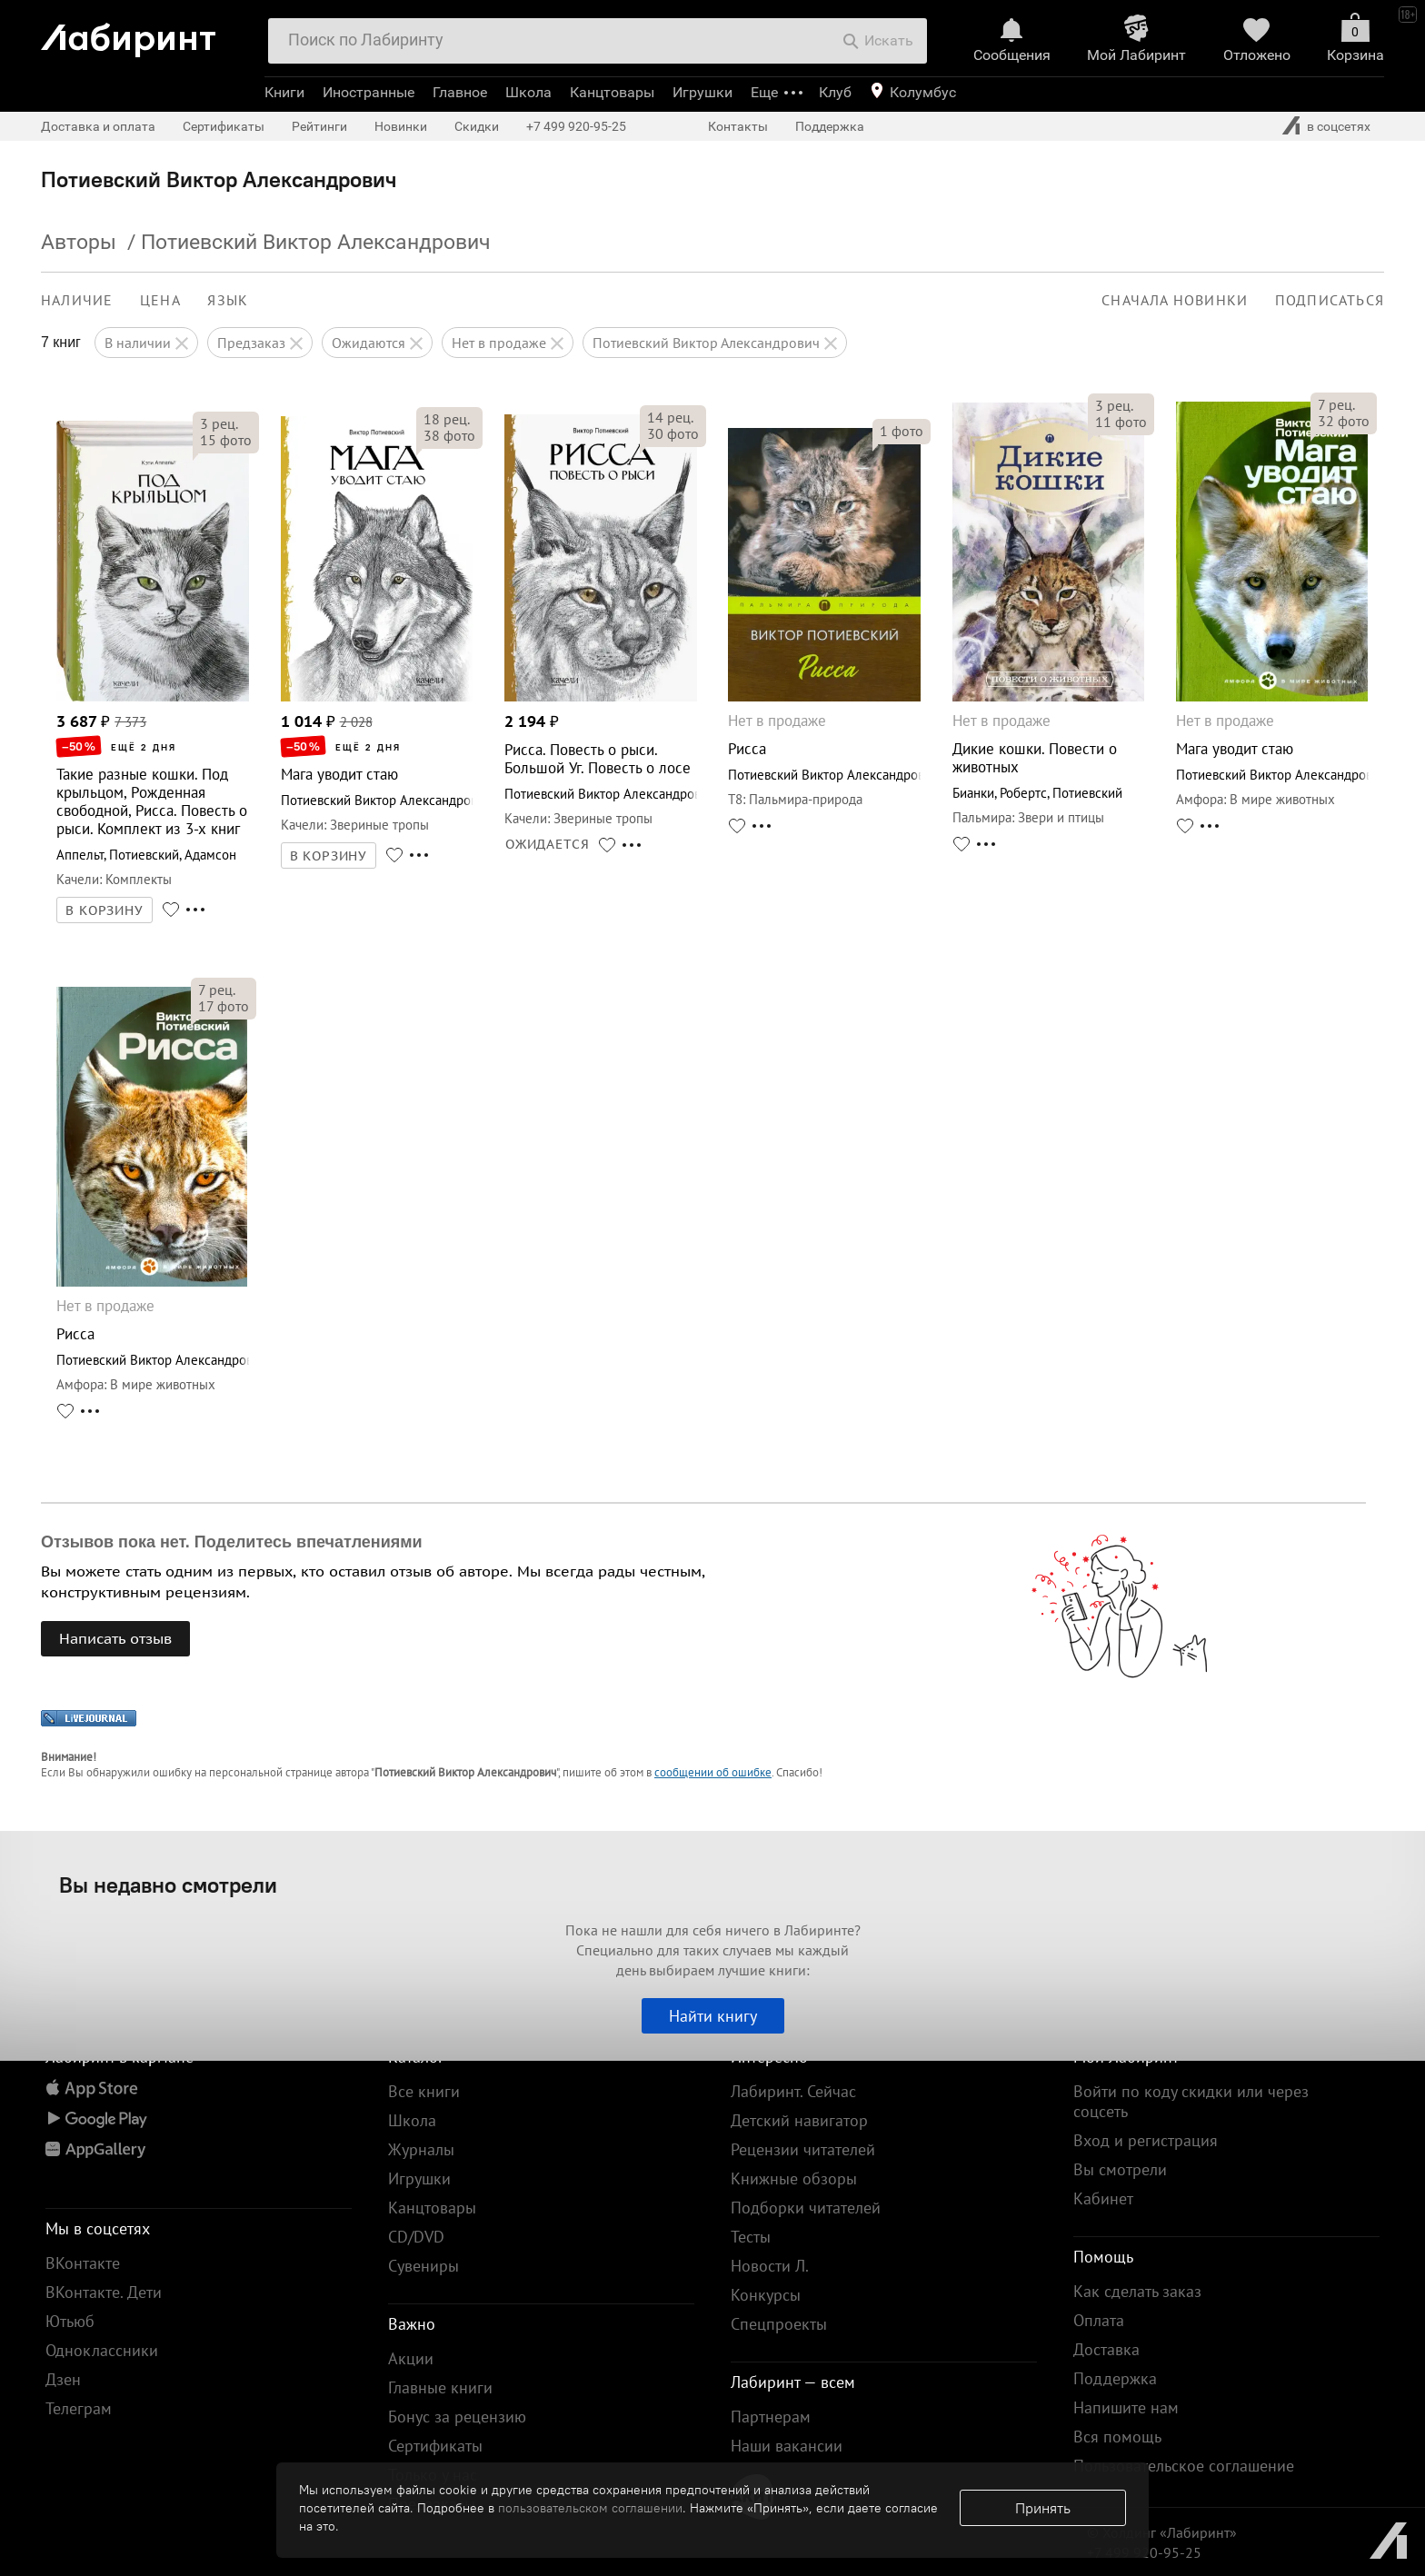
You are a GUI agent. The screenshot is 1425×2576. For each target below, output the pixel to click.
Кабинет (1103, 2198)
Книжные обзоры (794, 2178)
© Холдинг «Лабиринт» (1162, 2532)
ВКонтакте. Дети (103, 2292)
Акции (410, 2358)
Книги (284, 92)
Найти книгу (713, 2015)
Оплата (1098, 2320)
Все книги (424, 2091)
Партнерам (771, 2416)
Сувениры (423, 2265)
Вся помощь (1117, 2436)
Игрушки (702, 92)
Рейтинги (319, 126)
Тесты (751, 2236)
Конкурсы (766, 2294)
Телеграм (78, 2408)
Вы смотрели (1120, 2169)
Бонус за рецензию (457, 2416)
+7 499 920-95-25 (576, 126)
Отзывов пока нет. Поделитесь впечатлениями (232, 1542)
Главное (460, 92)
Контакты (738, 126)
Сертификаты (223, 126)
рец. (219, 423)
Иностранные (368, 92)
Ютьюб (70, 2321)
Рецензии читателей (803, 2149)
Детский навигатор (799, 2120)
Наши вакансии (786, 2445)
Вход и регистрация (1145, 2140)
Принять (1043, 2508)
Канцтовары (612, 92)
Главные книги (440, 2387)
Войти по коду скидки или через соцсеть (1191, 2101)
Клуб (835, 92)
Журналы (421, 2149)
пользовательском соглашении (590, 2508)
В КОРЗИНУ (104, 910)
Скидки (476, 126)
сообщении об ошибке (713, 1772)
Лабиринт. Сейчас (793, 2091)
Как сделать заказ (1137, 2291)
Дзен (63, 2379)
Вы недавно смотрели (168, 1884)
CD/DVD (416, 2236)
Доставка (1106, 2349)
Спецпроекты (779, 2323)
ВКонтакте (82, 2263)
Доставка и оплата (98, 126)
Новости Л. (770, 2265)
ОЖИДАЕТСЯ (547, 844)
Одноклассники (101, 2350)
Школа (528, 92)
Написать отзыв (115, 1638)
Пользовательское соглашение (1183, 2465)
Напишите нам (1126, 2407)
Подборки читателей (806, 2207)
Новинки (400, 126)
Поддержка (829, 126)
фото (226, 440)
